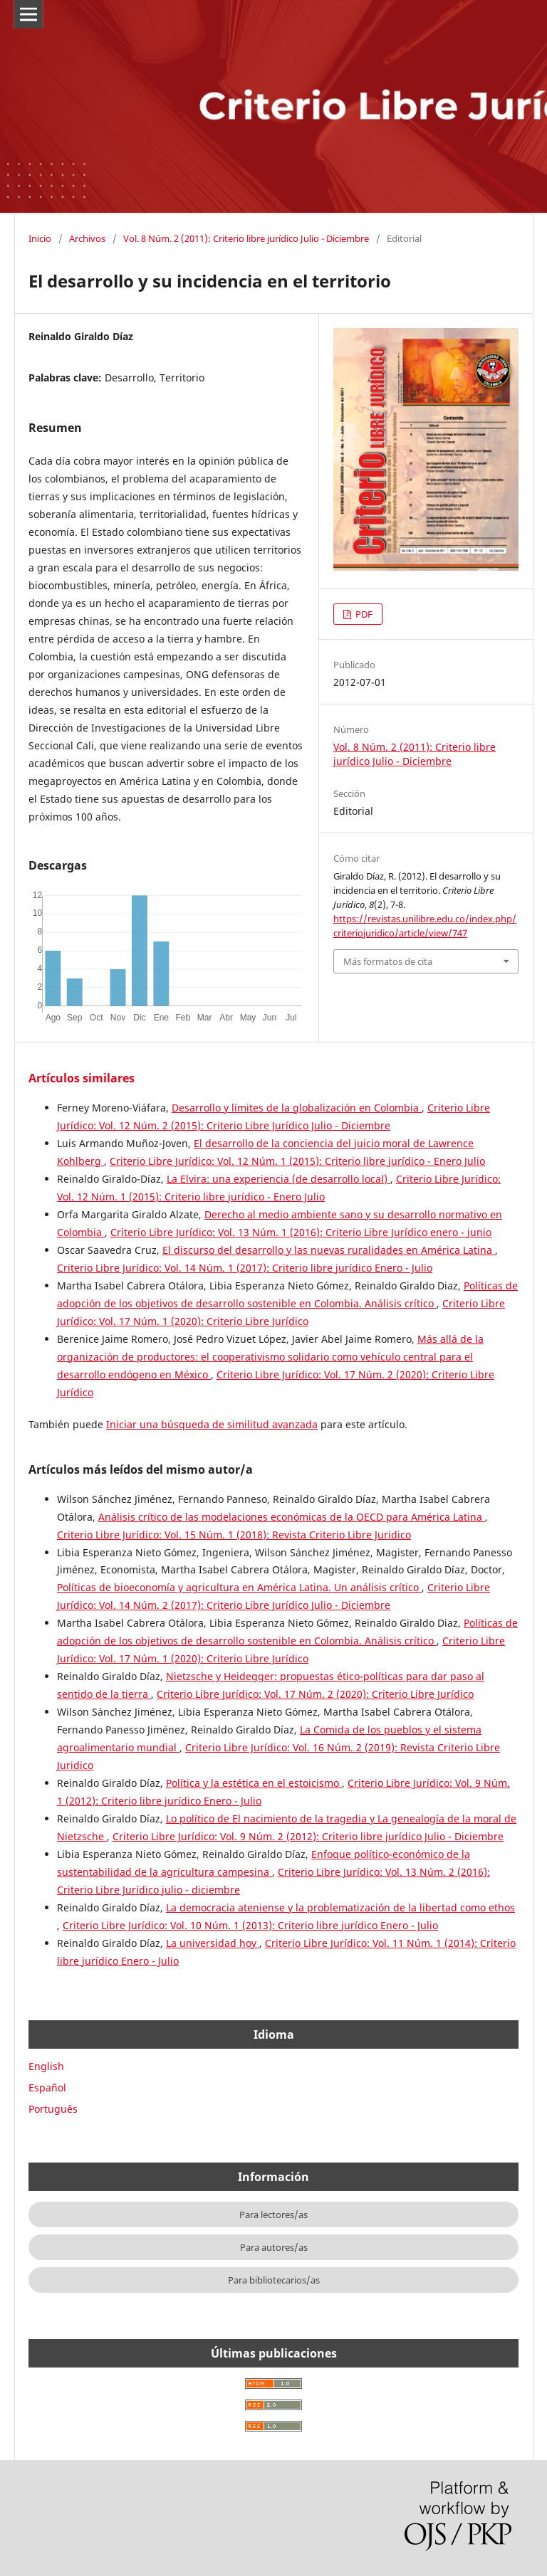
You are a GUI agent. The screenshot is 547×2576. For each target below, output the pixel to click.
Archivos (87, 238)
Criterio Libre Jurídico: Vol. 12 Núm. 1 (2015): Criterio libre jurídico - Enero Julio (297, 1161)
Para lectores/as (273, 2214)
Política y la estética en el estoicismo (254, 1783)
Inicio (39, 238)
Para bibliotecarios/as (274, 2280)
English (46, 2066)
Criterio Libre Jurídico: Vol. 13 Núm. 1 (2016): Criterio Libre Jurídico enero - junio (300, 1232)
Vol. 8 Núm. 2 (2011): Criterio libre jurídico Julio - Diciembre (246, 238)
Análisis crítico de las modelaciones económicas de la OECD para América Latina (291, 1517)
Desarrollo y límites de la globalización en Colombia (297, 1107)
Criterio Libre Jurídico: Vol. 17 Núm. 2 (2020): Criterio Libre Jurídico (315, 1694)
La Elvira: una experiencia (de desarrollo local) (278, 1179)
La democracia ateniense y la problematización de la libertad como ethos (340, 1907)
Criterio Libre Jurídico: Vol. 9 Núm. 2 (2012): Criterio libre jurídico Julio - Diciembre (308, 1836)
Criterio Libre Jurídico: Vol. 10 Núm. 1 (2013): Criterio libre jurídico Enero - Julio (250, 1925)
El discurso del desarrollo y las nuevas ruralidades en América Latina (328, 1250)
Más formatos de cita (387, 961)
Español (47, 2087)
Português (53, 2109)
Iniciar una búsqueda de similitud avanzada (212, 1424)
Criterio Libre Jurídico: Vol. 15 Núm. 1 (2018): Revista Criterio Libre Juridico (234, 1534)
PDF (363, 614)
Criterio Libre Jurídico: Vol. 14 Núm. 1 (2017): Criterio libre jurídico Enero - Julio (244, 1267)
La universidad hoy (212, 1943)
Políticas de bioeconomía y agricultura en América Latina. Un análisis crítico (239, 1587)
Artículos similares (81, 1078)
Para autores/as (274, 2247)
